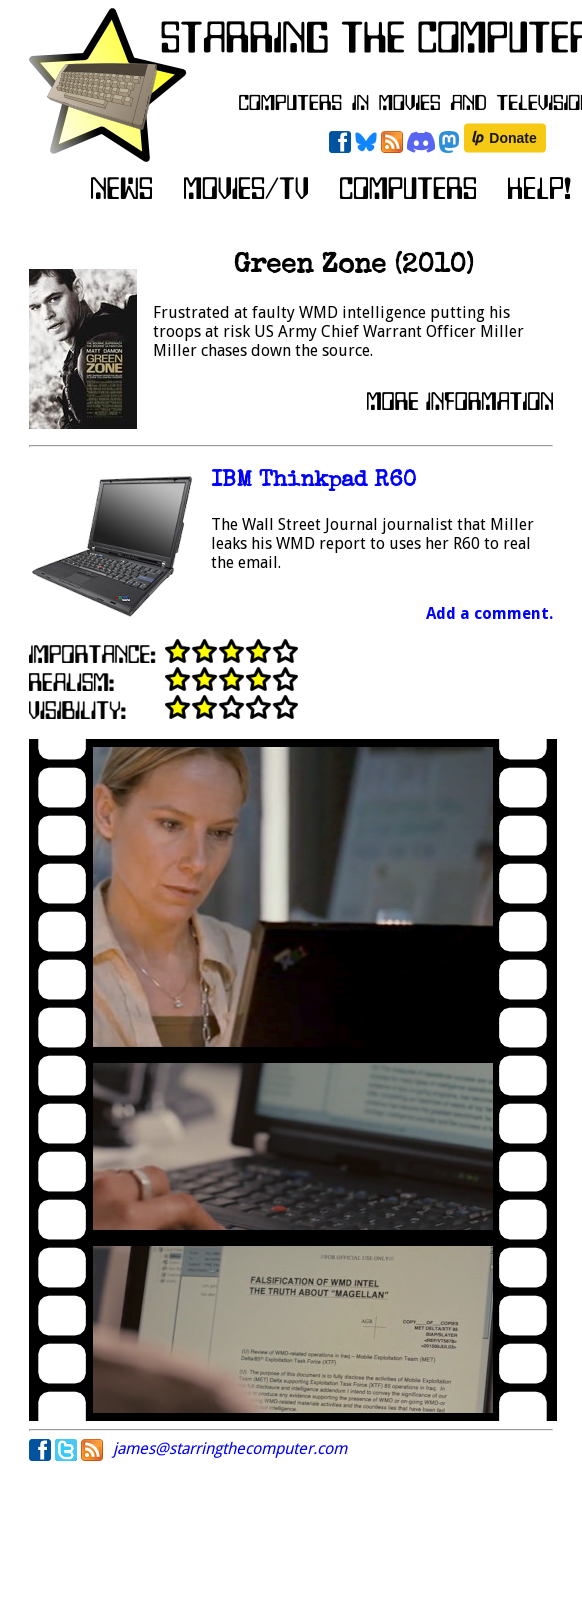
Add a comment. (489, 613)
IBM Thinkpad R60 (313, 481)
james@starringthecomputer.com (230, 1448)
